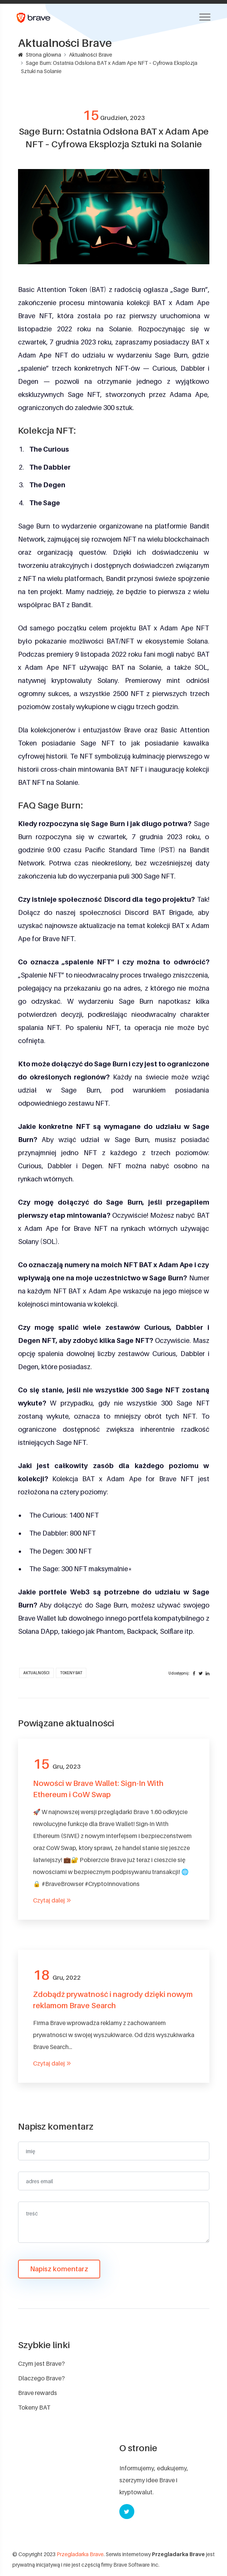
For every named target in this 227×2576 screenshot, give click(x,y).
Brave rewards (37, 2392)
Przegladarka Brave (80, 2554)
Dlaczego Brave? (41, 2378)
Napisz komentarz (59, 2269)
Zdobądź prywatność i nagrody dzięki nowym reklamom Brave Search (113, 2000)
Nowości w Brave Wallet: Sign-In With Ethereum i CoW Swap (98, 1789)
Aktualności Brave (90, 54)
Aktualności (36, 1672)
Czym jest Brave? (41, 2363)
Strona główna (39, 54)
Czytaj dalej (52, 1900)
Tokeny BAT (71, 1672)
